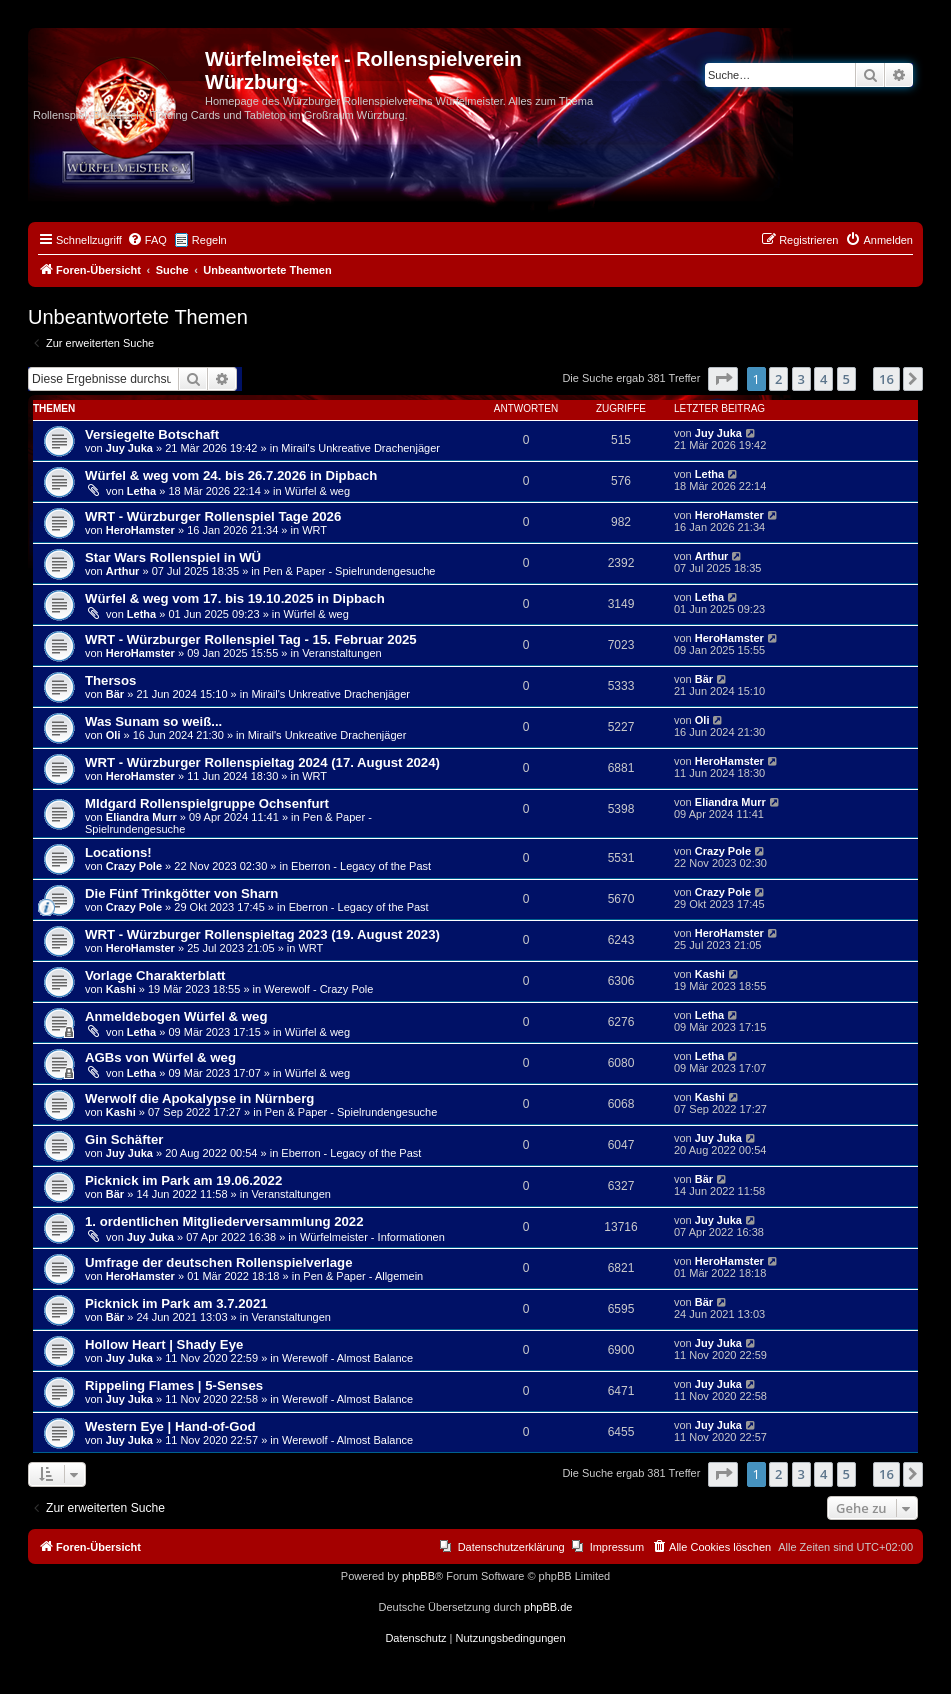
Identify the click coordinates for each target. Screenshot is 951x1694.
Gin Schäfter (124, 1139)
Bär (115, 694)
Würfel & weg (317, 491)
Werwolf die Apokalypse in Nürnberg (199, 1098)
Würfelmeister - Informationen (372, 1237)
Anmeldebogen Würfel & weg (176, 1016)
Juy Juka (129, 448)
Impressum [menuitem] (617, 1547)
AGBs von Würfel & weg (160, 1057)
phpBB (418, 1576)
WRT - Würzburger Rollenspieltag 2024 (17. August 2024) (262, 762)
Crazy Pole (134, 866)
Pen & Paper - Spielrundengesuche (349, 571)
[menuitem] (147, 240)
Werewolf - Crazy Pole (318, 989)
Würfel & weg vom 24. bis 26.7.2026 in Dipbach (231, 475)
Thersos (110, 680)
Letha (141, 491)
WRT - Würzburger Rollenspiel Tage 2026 (213, 516)
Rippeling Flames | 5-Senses (174, 1385)
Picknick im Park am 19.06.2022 (183, 1180)
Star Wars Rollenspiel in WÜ (173, 557)
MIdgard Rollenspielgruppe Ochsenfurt (207, 803)
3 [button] (801, 379)
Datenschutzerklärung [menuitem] (511, 1547)
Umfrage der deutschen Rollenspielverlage (219, 1262)
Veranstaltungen (342, 653)
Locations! (118, 852)
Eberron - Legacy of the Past (361, 866)
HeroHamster (140, 530)
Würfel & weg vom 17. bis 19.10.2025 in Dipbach (235, 598)
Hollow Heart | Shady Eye (164, 1344)
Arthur (123, 571)
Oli (113, 735)
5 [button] (846, 379)
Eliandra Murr (141, 817)
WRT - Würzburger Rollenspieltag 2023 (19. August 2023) (262, 934)
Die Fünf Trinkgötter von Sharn (181, 893)
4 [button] (823, 379)
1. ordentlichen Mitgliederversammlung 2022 (224, 1221)
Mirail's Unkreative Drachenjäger (360, 448)
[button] (723, 379)
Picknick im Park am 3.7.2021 (176, 1303)
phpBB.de (548, 1607)
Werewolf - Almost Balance (347, 1358)
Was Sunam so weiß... (153, 721)
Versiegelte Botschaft (152, 434)
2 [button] (778, 379)
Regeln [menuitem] (209, 240)
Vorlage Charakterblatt (155, 975)
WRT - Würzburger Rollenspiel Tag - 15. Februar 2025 (251, 639)
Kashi (121, 989)
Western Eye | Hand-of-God (170, 1426)
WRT (314, 530)
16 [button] (886, 379)
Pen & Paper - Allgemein (363, 1276)
